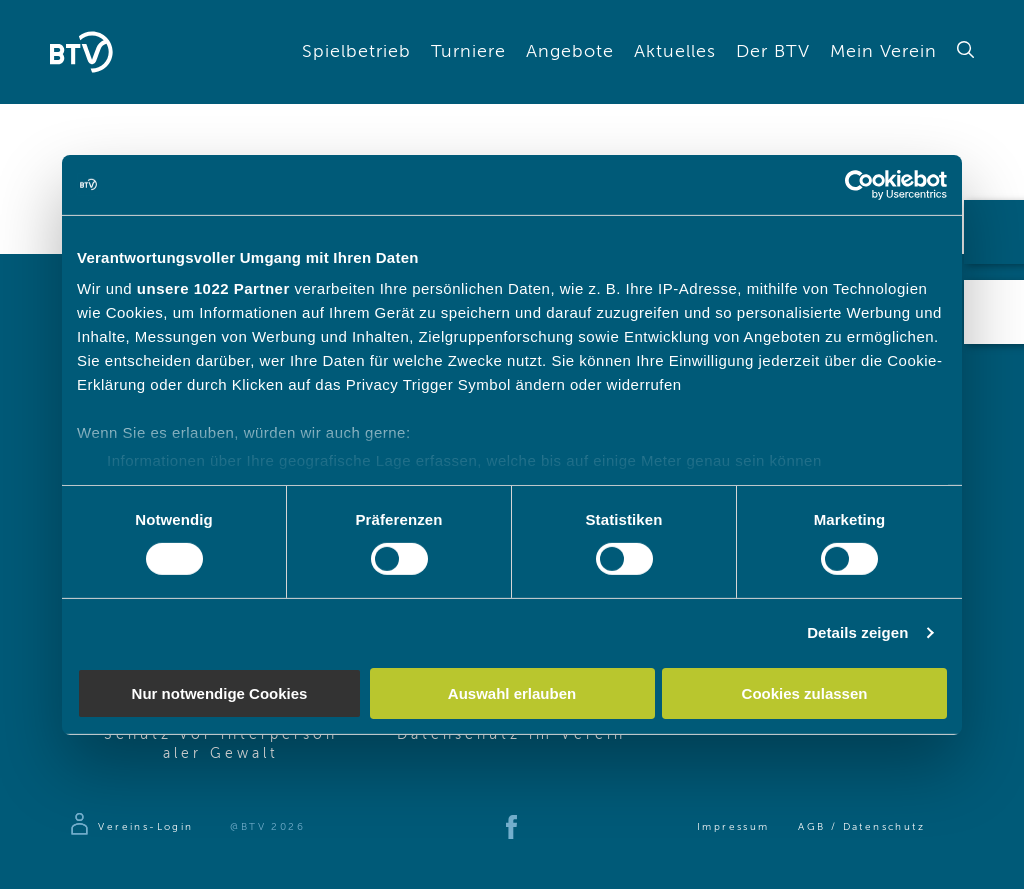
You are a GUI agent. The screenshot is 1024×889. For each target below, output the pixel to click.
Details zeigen (857, 632)
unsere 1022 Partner (213, 288)
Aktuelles (675, 52)
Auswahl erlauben (512, 693)
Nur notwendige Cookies (220, 693)
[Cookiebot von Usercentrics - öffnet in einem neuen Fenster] (859, 184)
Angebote (570, 52)
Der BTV (773, 52)
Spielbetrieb (356, 52)
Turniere (468, 52)
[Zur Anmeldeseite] (130, 827)
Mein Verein (883, 52)
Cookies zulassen (805, 693)
